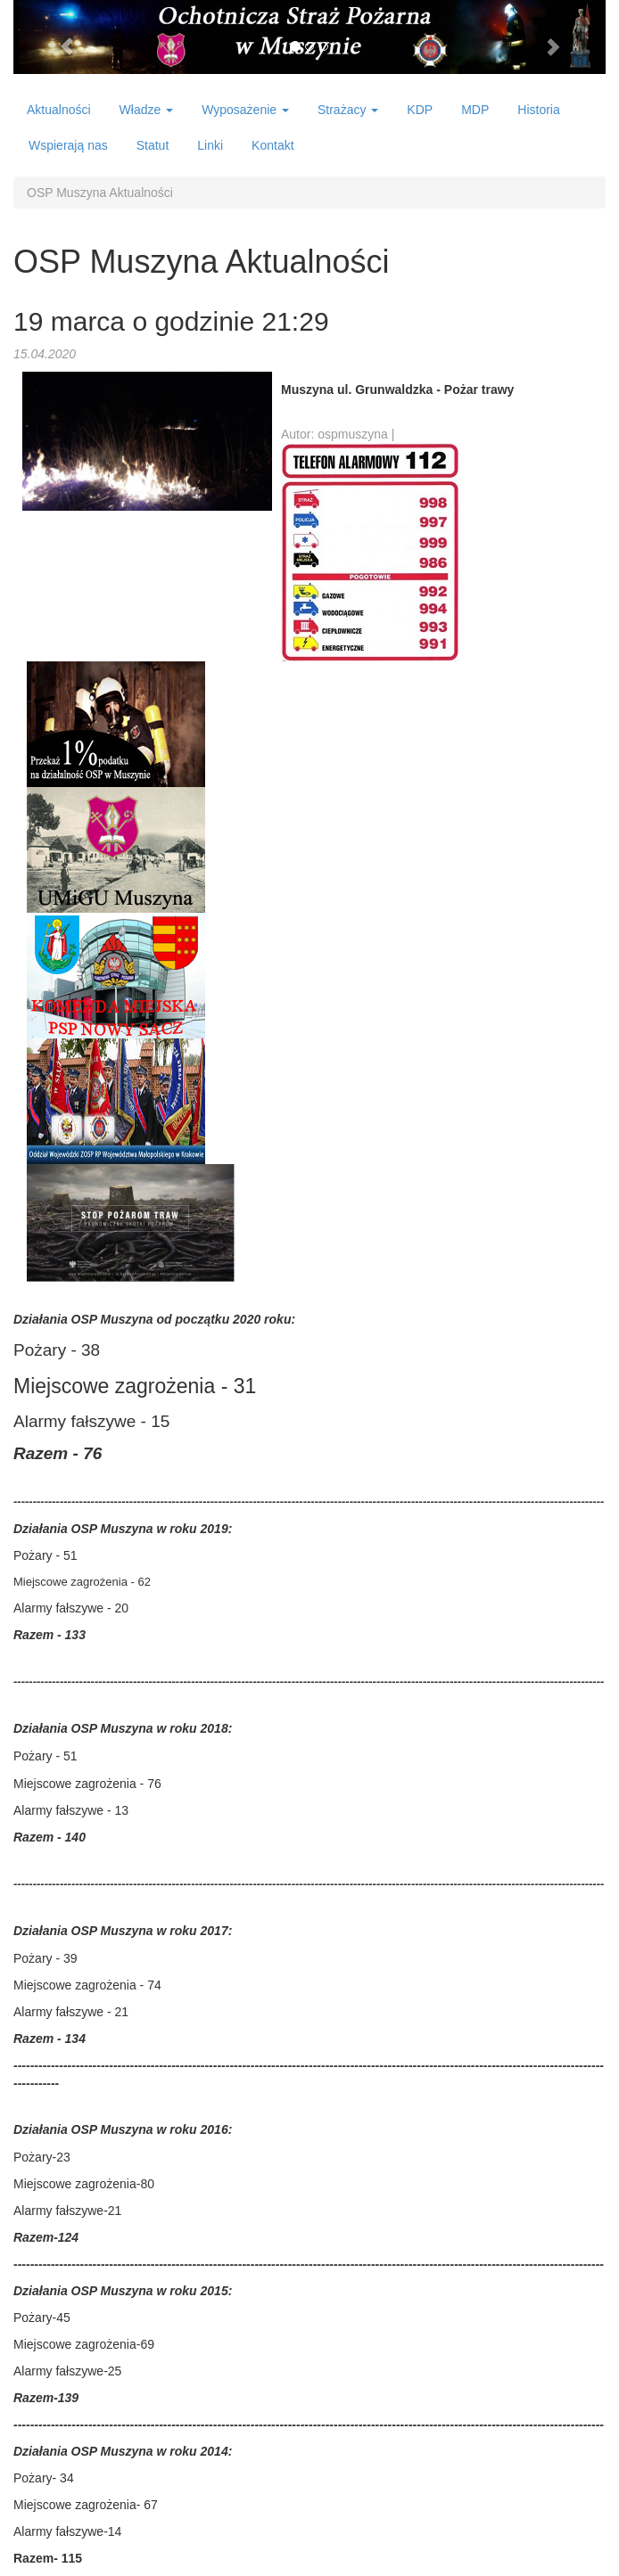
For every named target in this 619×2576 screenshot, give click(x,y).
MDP (475, 110)
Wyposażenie (245, 110)
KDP (420, 110)
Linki (210, 145)
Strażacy (348, 110)
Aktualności (59, 110)
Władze (147, 110)
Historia (538, 110)
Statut (152, 145)
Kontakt (272, 145)
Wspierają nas (68, 145)
